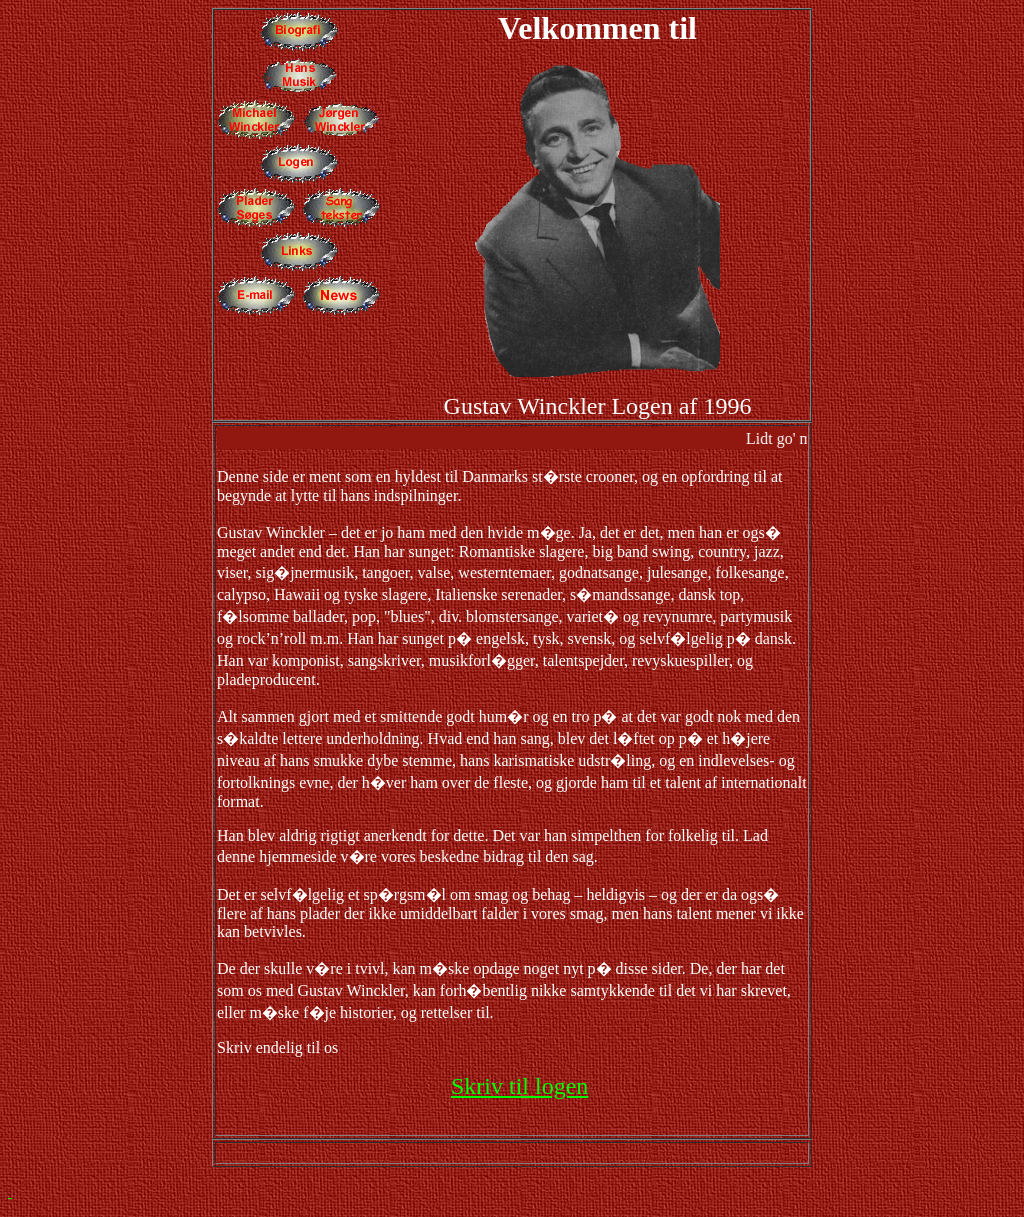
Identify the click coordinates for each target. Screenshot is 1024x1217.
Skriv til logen (519, 1086)
